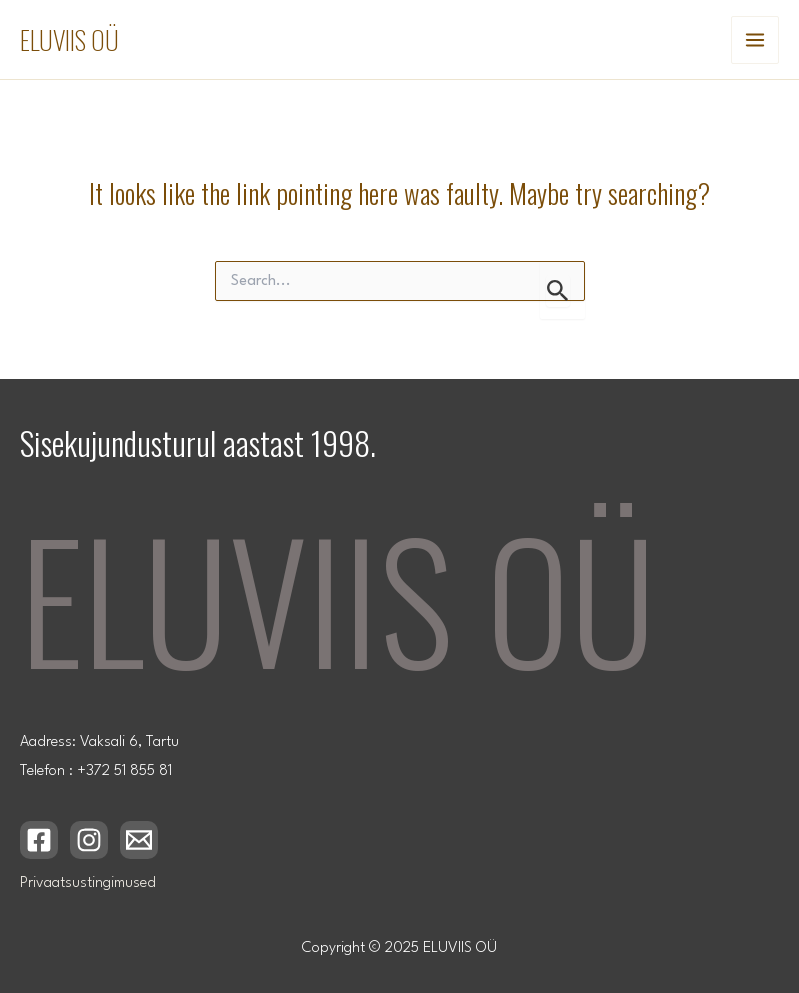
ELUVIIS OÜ (69, 39)
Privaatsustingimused (88, 883)
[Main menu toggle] (755, 40)
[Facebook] (39, 840)
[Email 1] (139, 840)
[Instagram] (89, 840)
